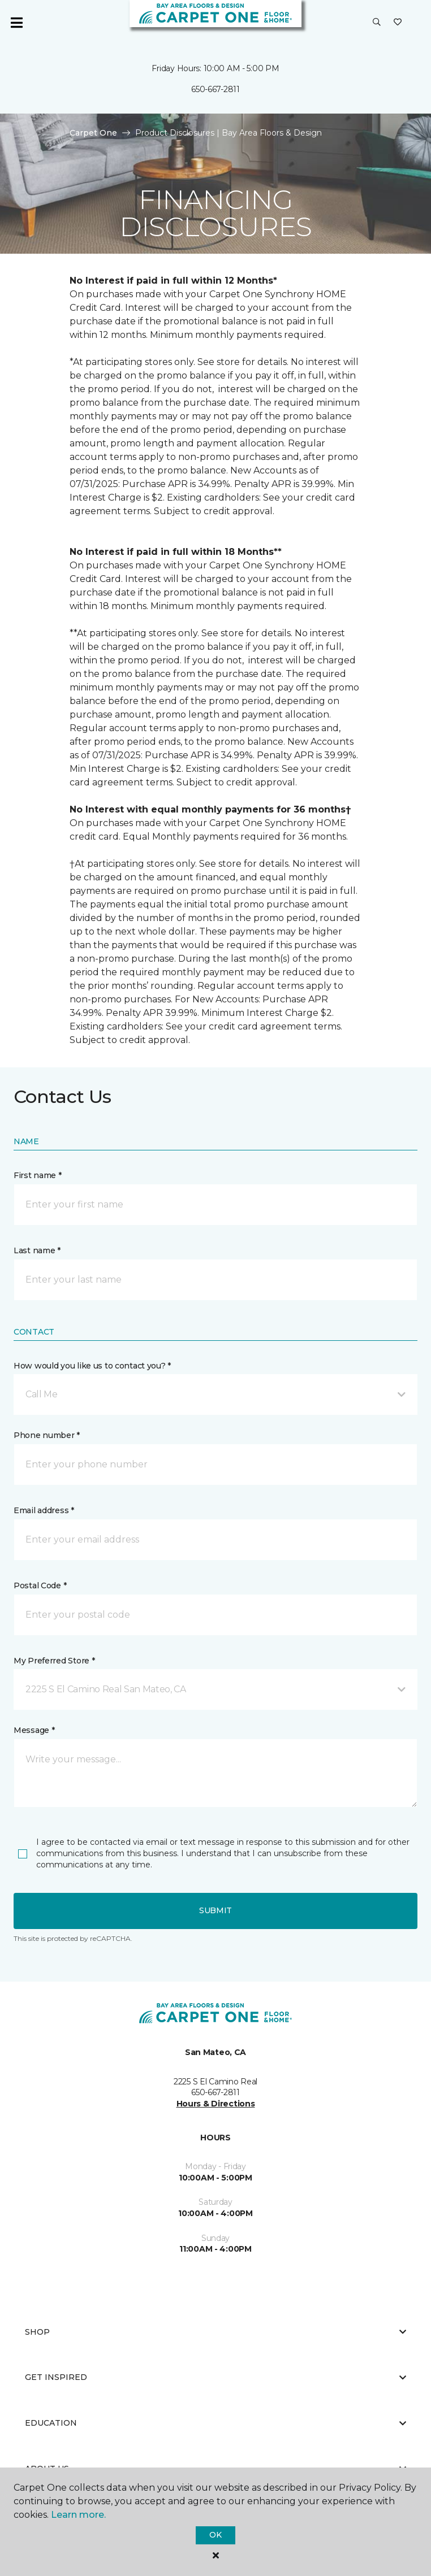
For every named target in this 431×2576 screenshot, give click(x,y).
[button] (376, 22)
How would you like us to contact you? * (92, 1366)
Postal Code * (40, 1585)
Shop (215, 2332)
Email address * (44, 1510)
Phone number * (47, 1435)
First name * (38, 1175)
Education (215, 2423)
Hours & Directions (215, 2104)
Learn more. (78, 2514)
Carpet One (93, 133)
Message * (34, 1730)
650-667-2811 (215, 89)
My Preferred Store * (54, 1661)
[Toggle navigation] (16, 22)
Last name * (37, 1250)
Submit (215, 1910)
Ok (215, 2535)
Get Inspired (215, 2377)
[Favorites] (397, 22)
